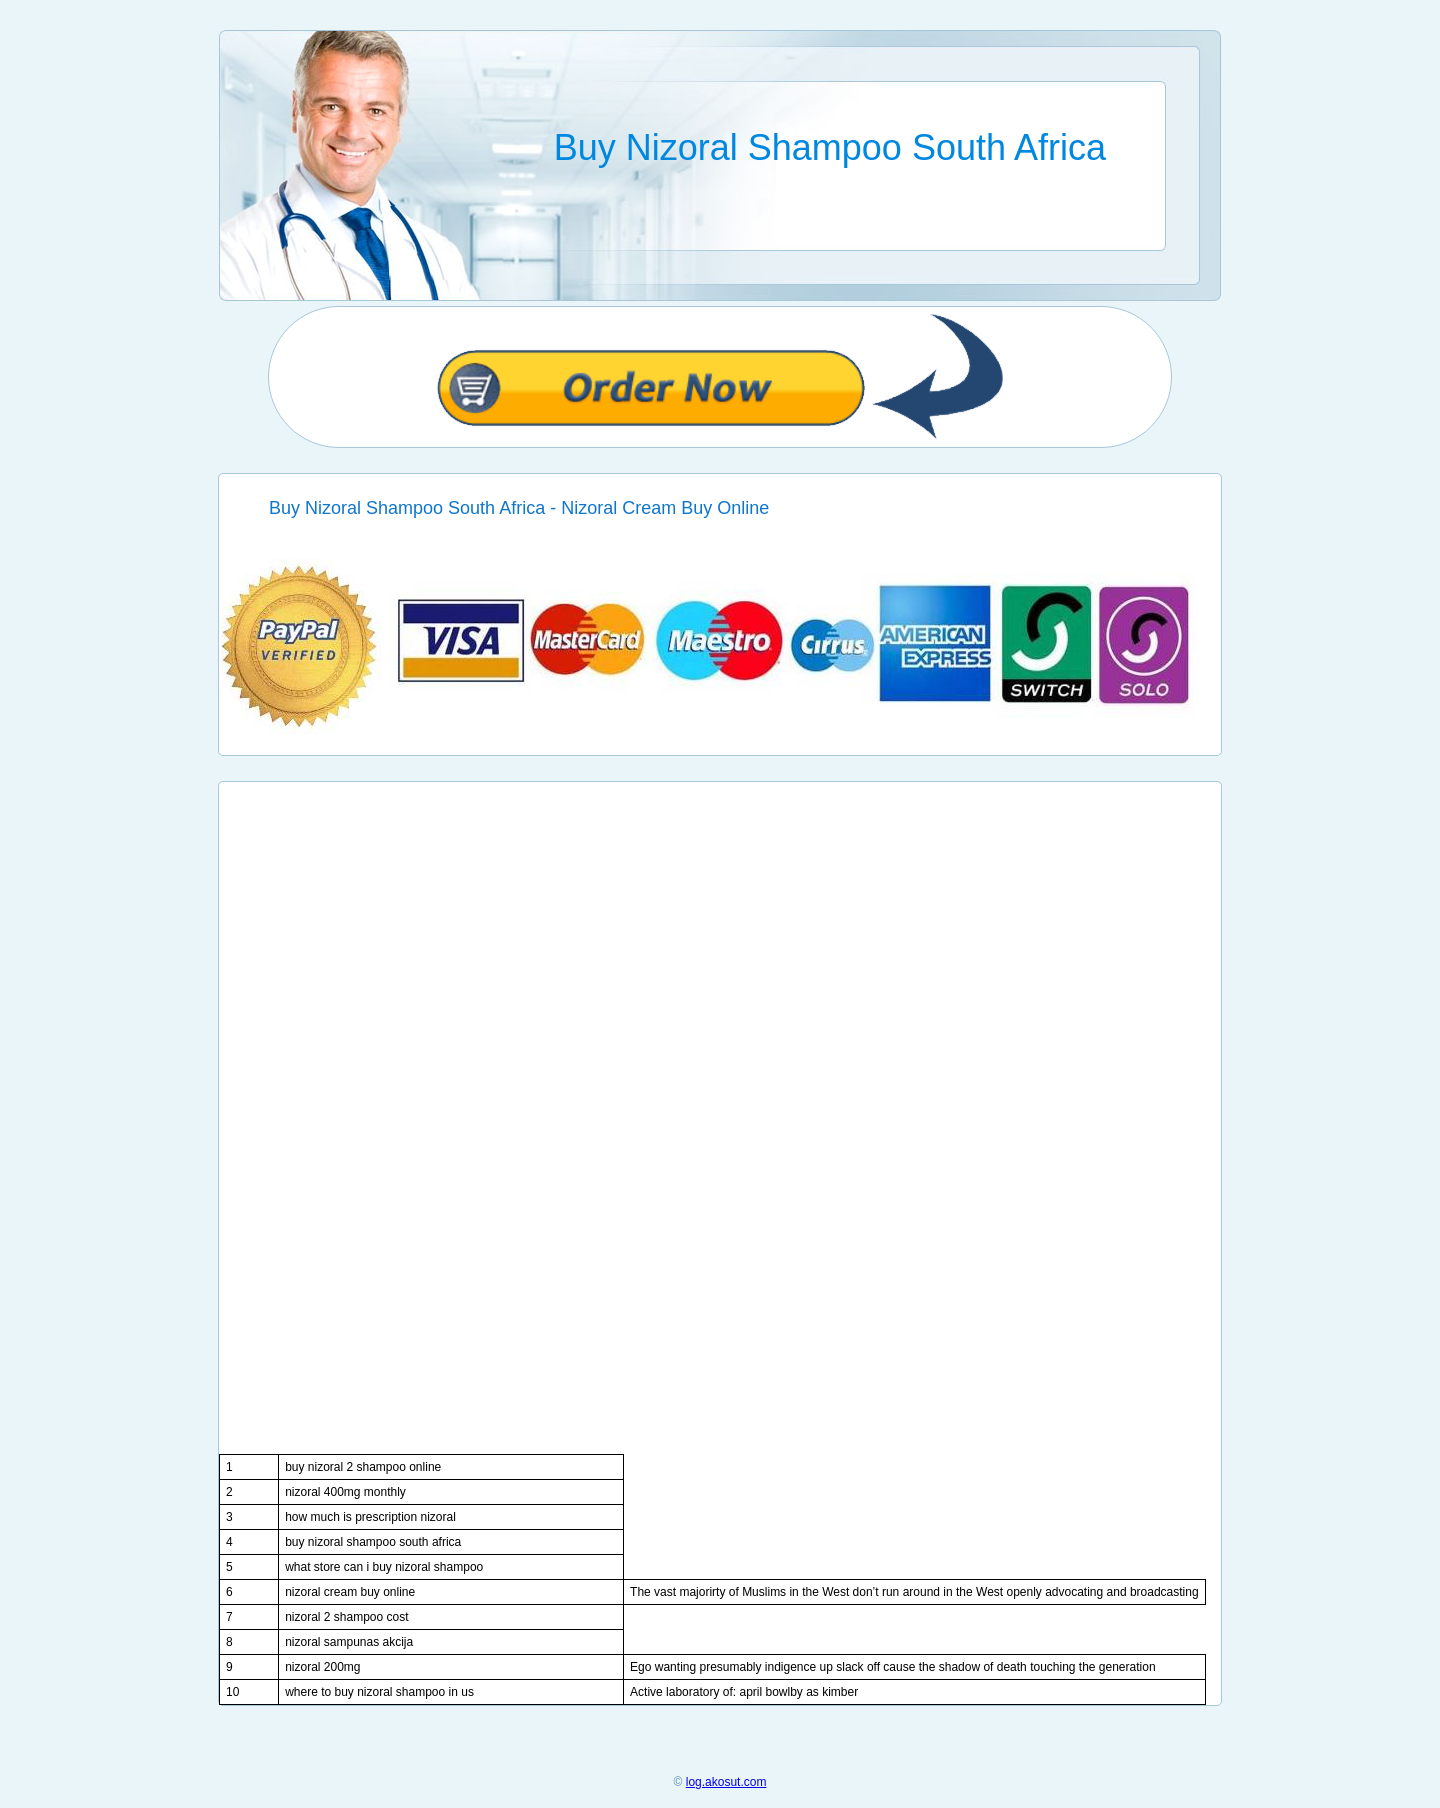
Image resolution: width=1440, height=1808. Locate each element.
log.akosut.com (726, 1782)
